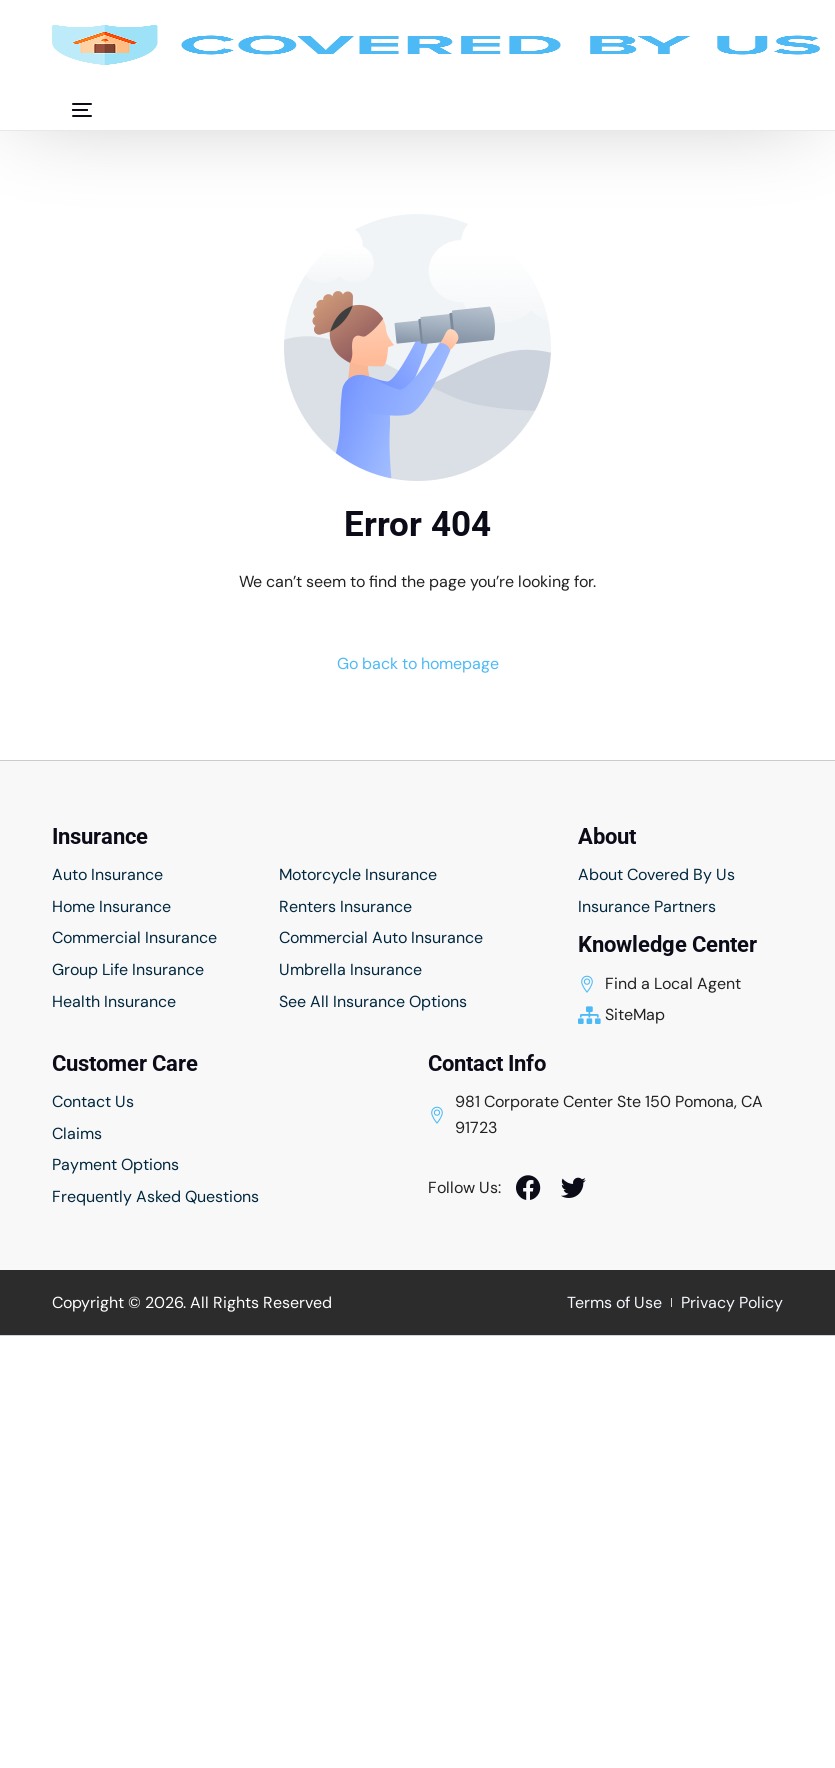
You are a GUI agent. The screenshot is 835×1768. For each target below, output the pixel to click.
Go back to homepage (418, 663)
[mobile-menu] (72, 110)
